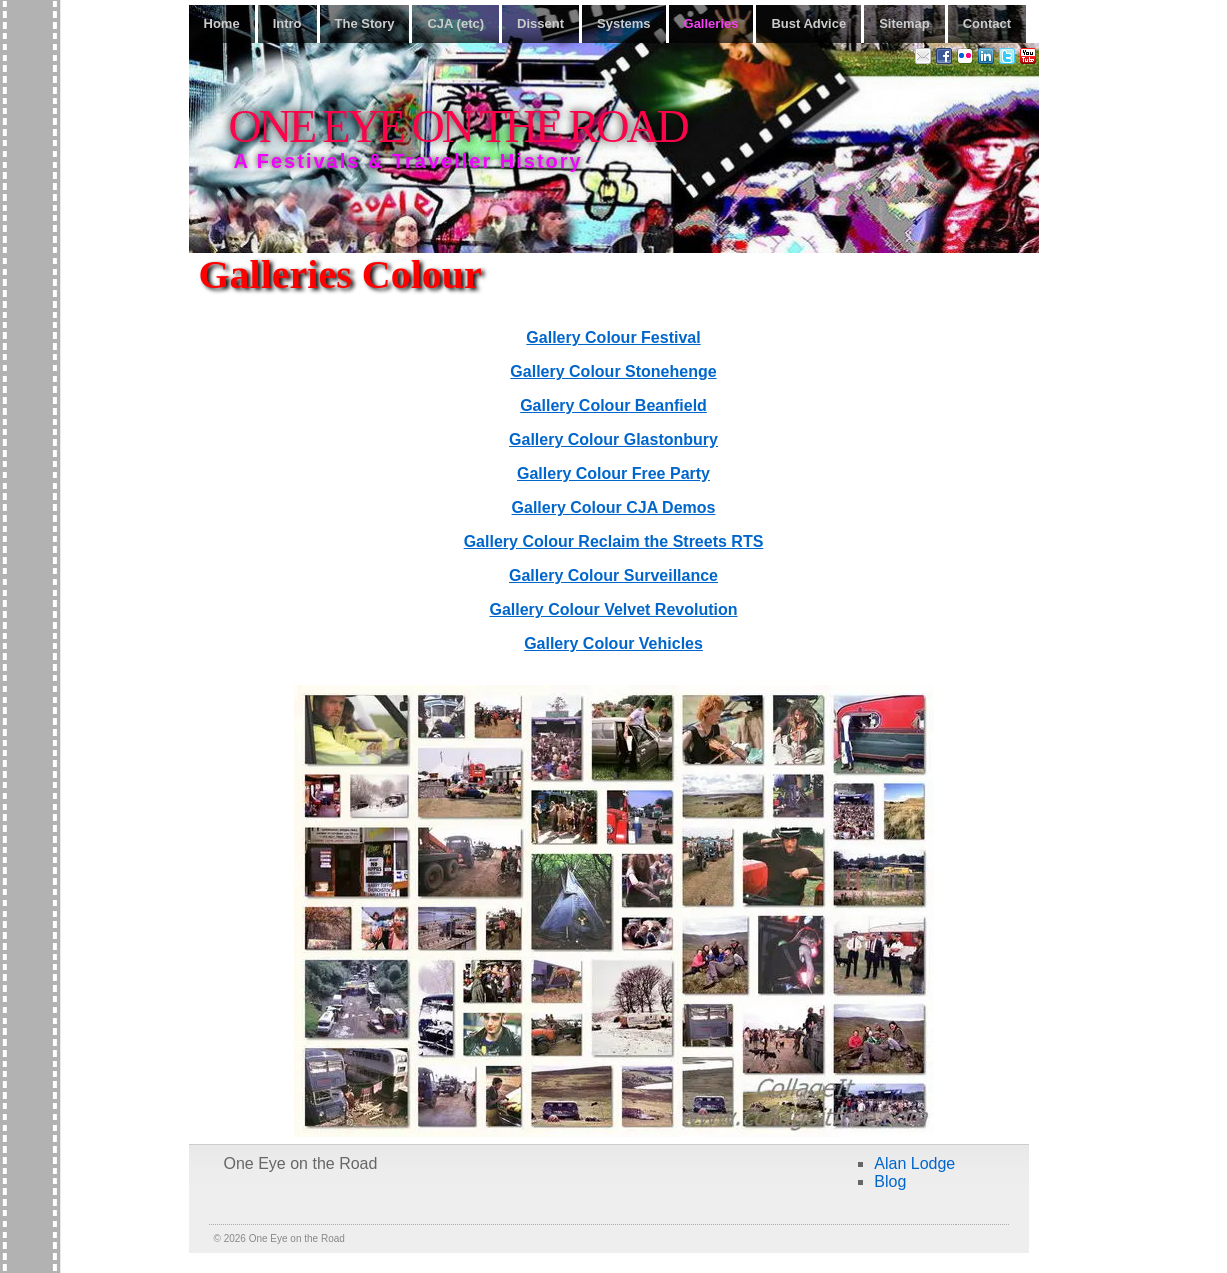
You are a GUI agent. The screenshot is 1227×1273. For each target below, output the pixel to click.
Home (222, 23)
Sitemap (904, 23)
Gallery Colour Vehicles (613, 643)
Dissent (540, 23)
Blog (890, 1181)
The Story (365, 23)
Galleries (711, 23)
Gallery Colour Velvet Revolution (613, 609)
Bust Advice (808, 23)
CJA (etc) (455, 23)
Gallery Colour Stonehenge (613, 371)
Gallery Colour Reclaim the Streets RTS (614, 541)
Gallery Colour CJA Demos (614, 507)
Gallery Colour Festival (613, 337)
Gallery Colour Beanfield (613, 405)
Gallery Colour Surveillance (613, 575)
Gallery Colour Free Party (613, 473)
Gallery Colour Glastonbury (613, 439)
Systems (623, 23)
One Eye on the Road (458, 126)
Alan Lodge (914, 1163)
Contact (987, 23)
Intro (287, 23)
